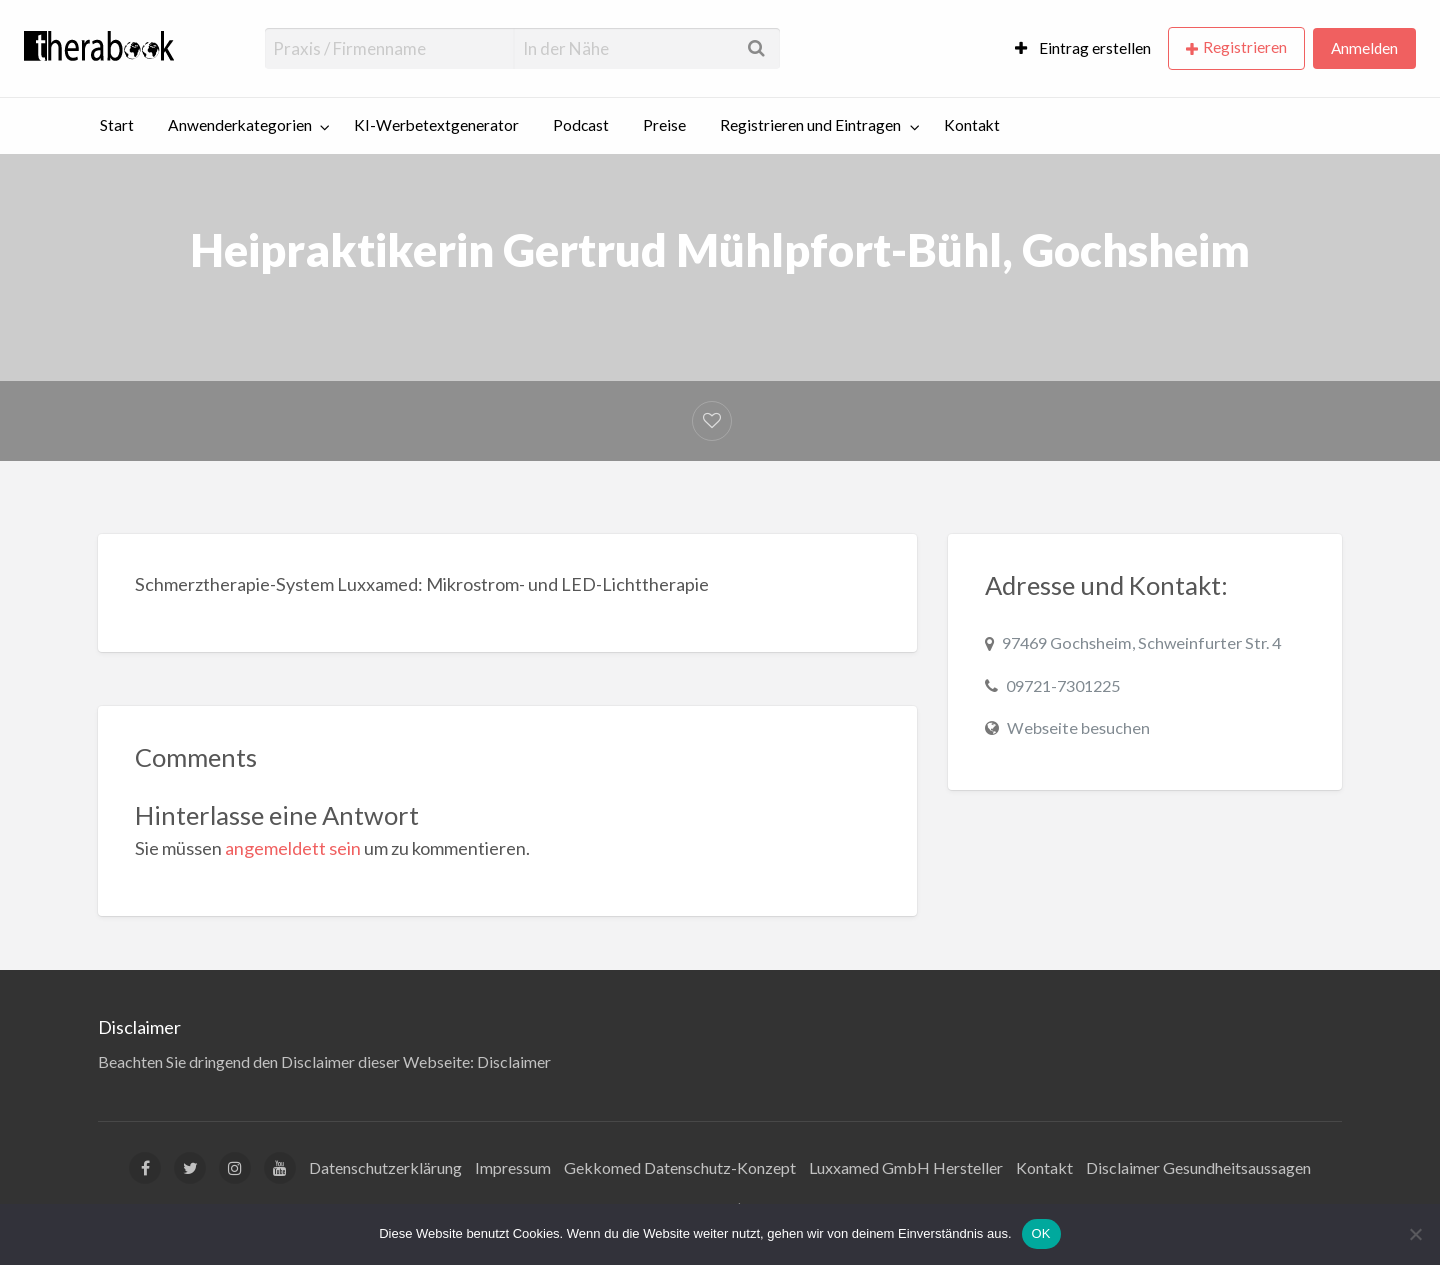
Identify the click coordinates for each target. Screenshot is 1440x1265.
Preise (664, 125)
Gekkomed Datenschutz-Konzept (680, 1167)
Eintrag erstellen (1083, 48)
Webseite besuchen (1078, 727)
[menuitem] (1083, 48)
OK (1041, 1233)
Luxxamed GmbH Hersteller (906, 1167)
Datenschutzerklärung (385, 1167)
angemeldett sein (293, 848)
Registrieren (1245, 47)
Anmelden (1364, 48)
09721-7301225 (1063, 685)
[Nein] (1415, 1234)
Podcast (581, 125)
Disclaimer (514, 1061)
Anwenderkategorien (240, 125)
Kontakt (972, 125)
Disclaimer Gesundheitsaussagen (1198, 1167)
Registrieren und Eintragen (810, 125)
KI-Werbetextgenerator (436, 125)
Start (117, 125)
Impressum (513, 1167)
